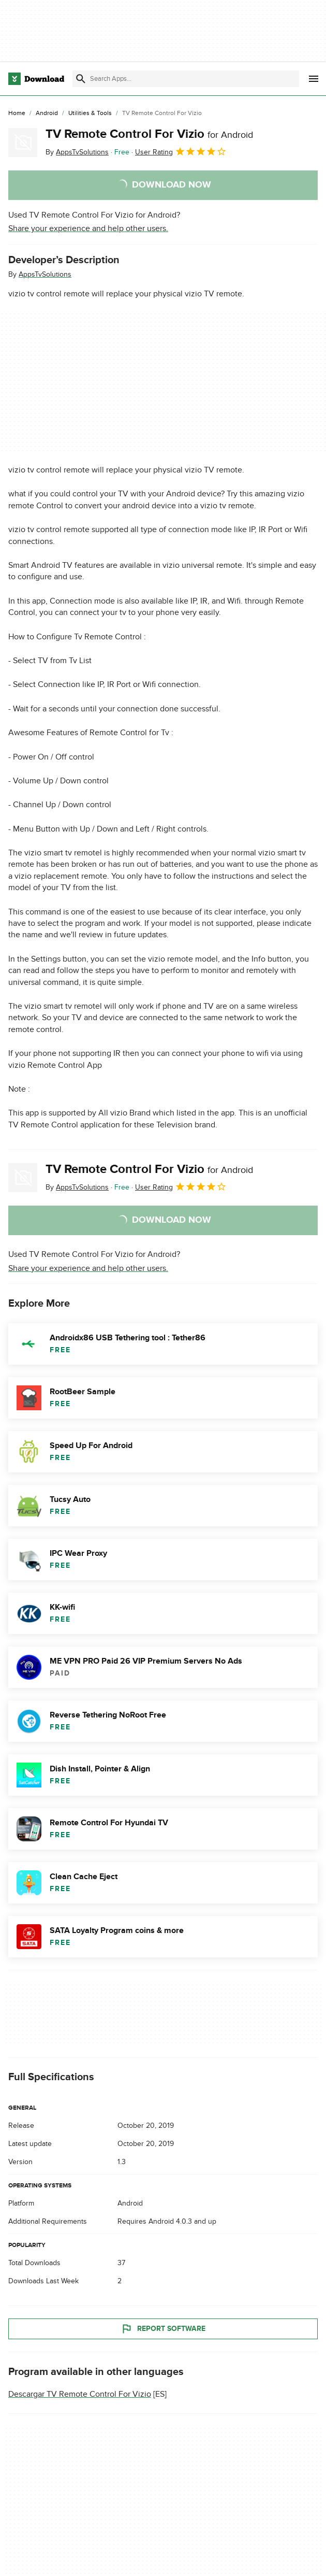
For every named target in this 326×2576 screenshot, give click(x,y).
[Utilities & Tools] (90, 113)
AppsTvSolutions (45, 274)
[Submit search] (80, 78)
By (77, 152)
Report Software (163, 2329)
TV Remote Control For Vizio (149, 133)
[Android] (47, 113)
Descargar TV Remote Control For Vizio (79, 2394)
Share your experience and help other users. (88, 228)
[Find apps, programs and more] (185, 78)
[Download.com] (36, 79)
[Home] (16, 113)
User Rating (181, 151)
